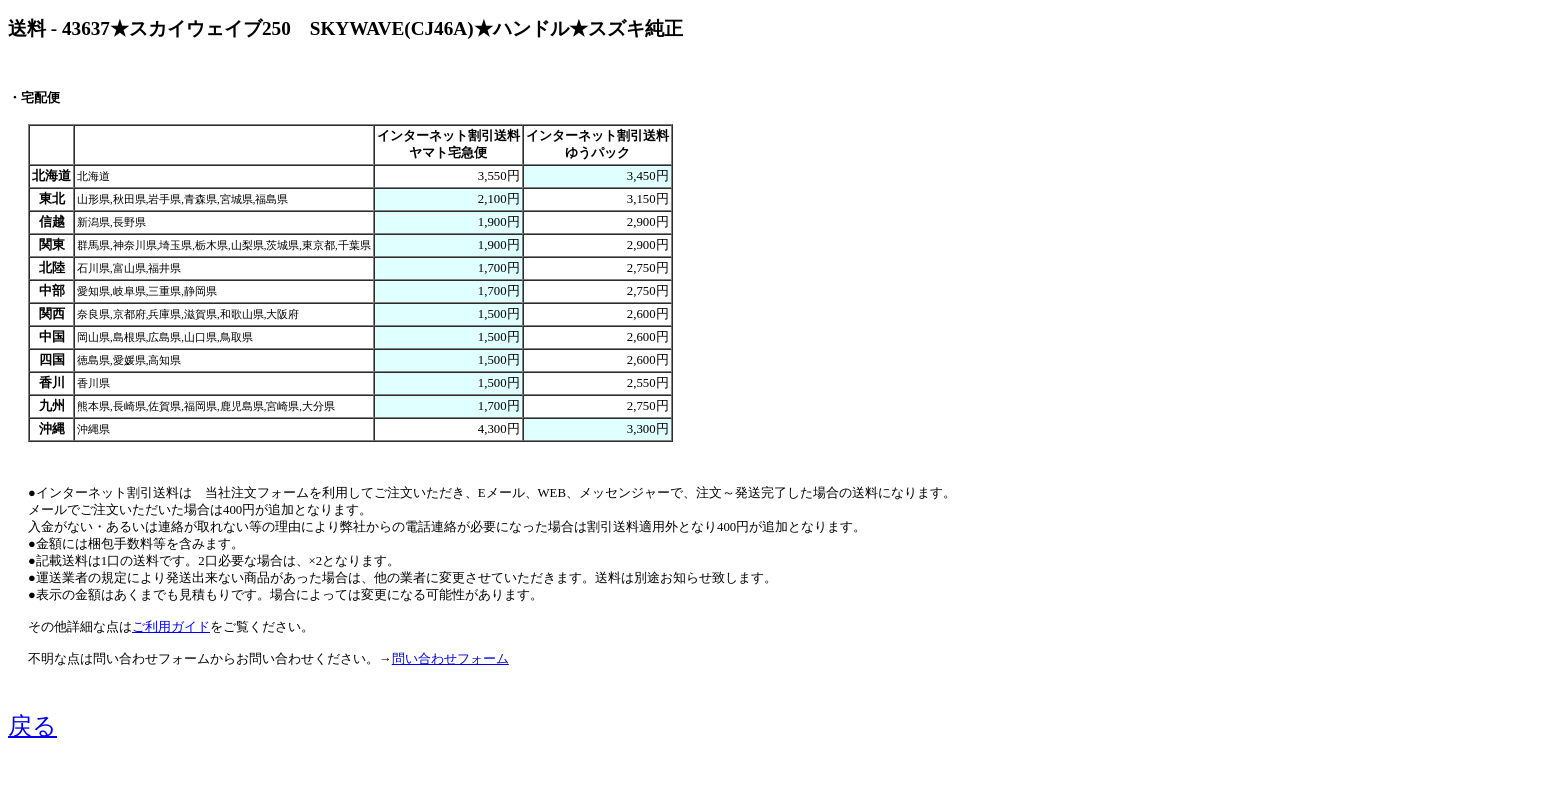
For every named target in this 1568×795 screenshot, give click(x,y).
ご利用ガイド (171, 627)
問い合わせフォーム (450, 659)
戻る (32, 726)
